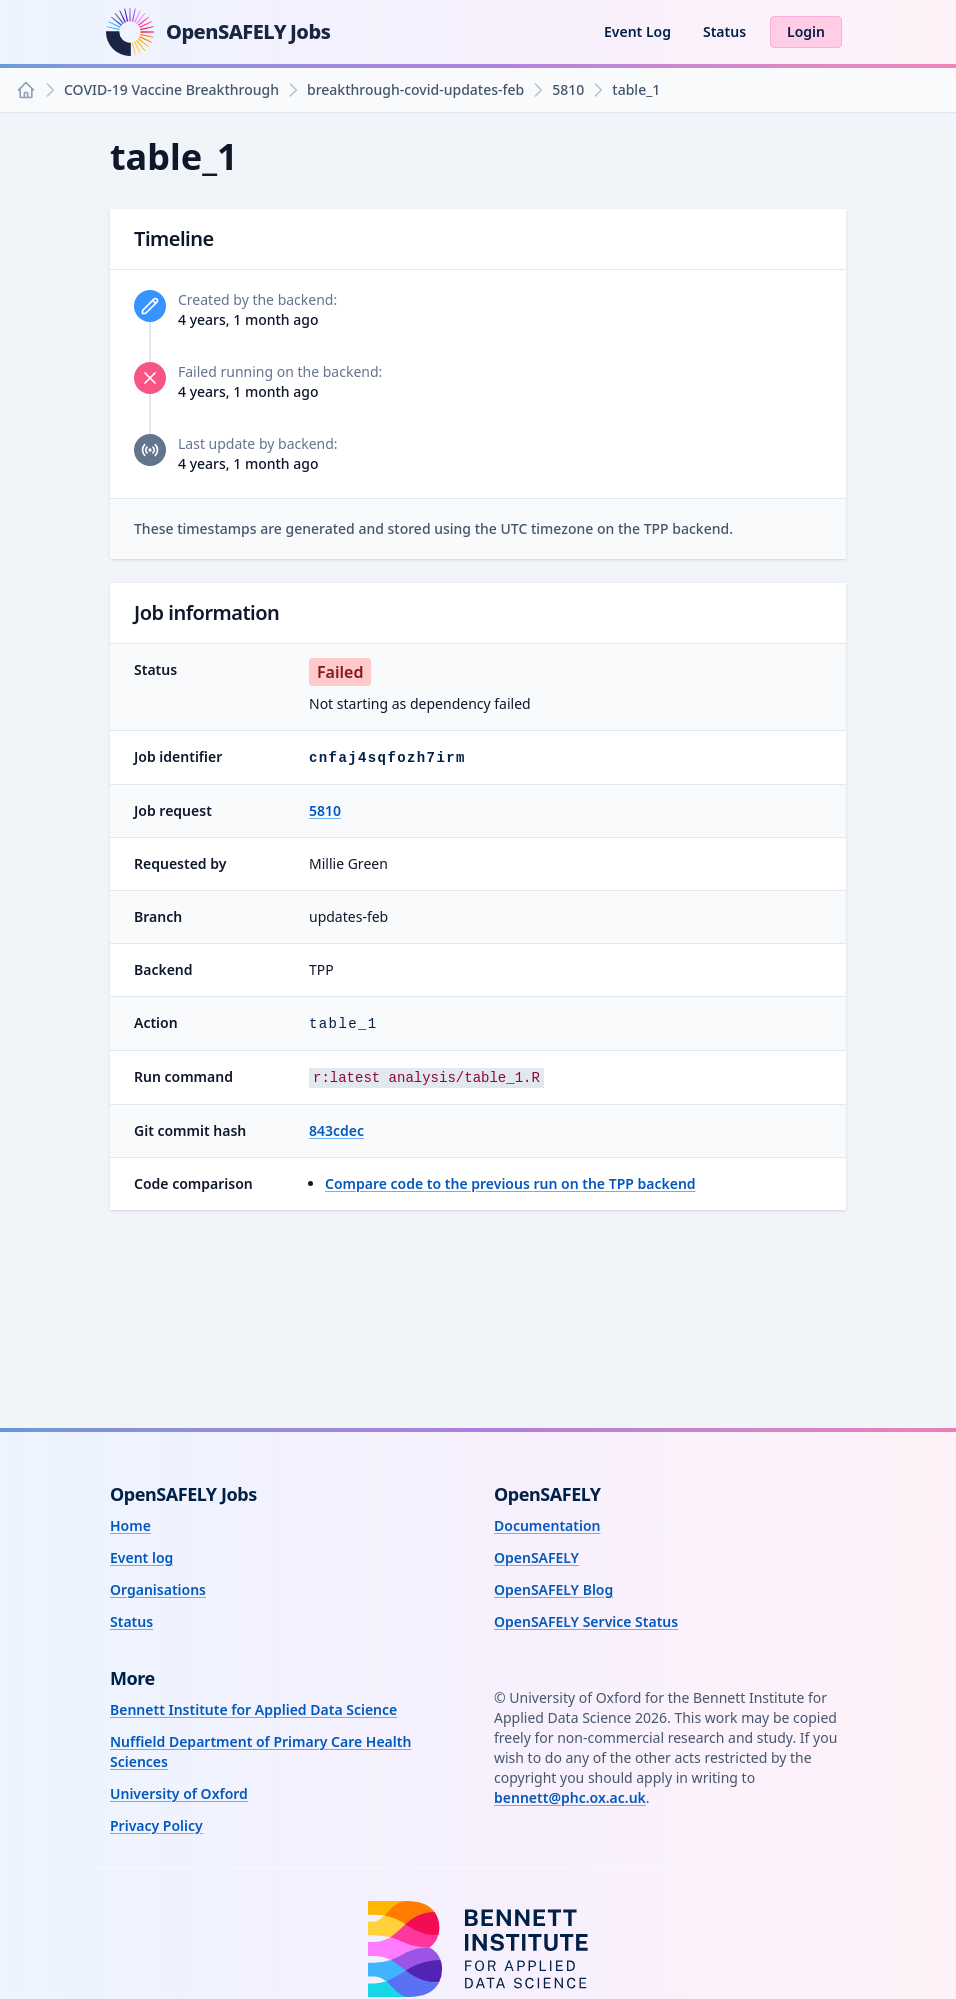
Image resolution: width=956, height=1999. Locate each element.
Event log (141, 1557)
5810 (568, 89)
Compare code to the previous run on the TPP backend (510, 1183)
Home (130, 1525)
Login (806, 31)
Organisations (158, 1589)
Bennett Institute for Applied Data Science (253, 1709)
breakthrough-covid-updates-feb (415, 89)
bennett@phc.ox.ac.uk (570, 1797)
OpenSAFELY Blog (553, 1589)
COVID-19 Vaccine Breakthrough (171, 89)
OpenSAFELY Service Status (586, 1621)
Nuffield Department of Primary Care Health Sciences (260, 1751)
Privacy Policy (156, 1825)
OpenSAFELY (536, 1557)
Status (724, 31)
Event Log (637, 31)
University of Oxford (179, 1793)
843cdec (336, 1130)
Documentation (547, 1525)
